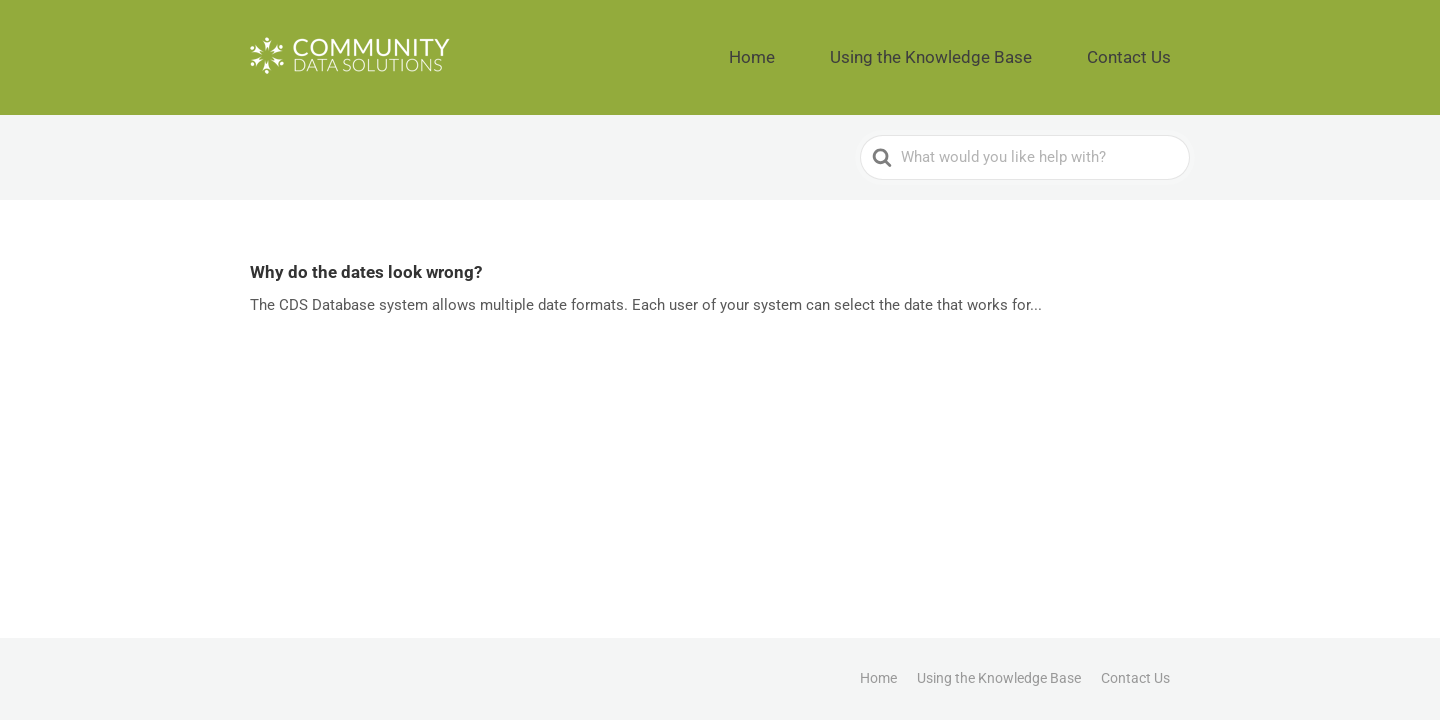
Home (845, 50)
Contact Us (1144, 50)
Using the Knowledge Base (986, 50)
